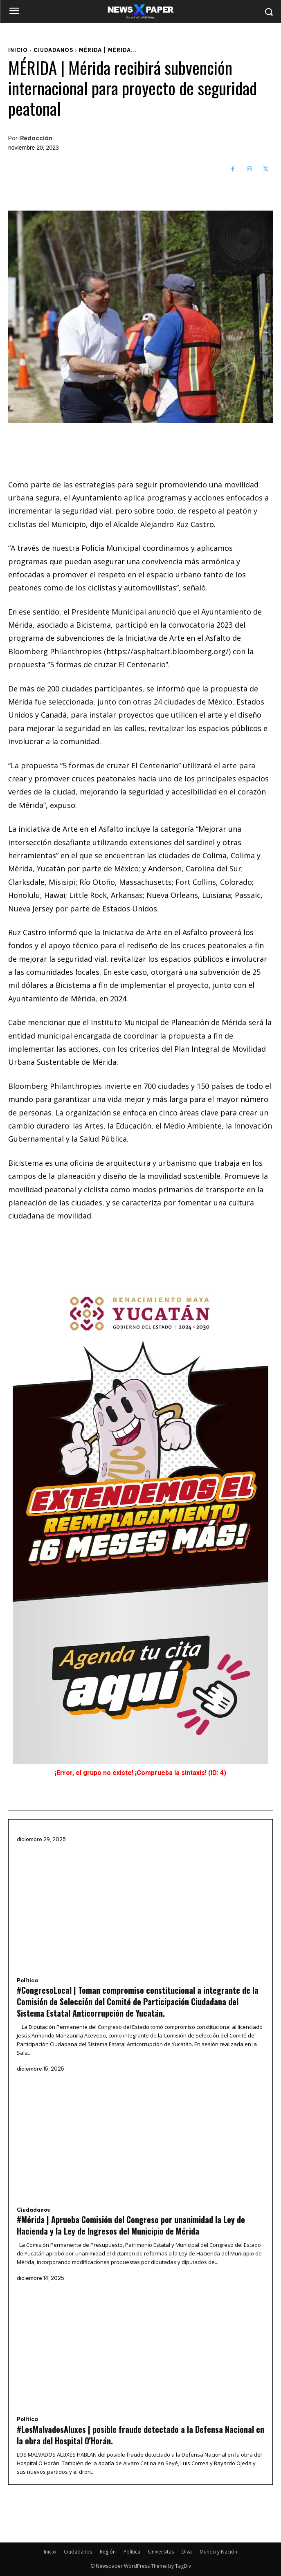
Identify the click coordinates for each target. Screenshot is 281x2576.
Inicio (18, 50)
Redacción (36, 138)
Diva (187, 2551)
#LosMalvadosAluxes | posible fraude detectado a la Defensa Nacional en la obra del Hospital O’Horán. (140, 2435)
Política (27, 1981)
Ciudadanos (53, 50)
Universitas (161, 2551)
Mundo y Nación (218, 2551)
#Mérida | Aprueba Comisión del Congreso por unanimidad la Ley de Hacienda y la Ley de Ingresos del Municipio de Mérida (131, 2225)
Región (108, 2551)
